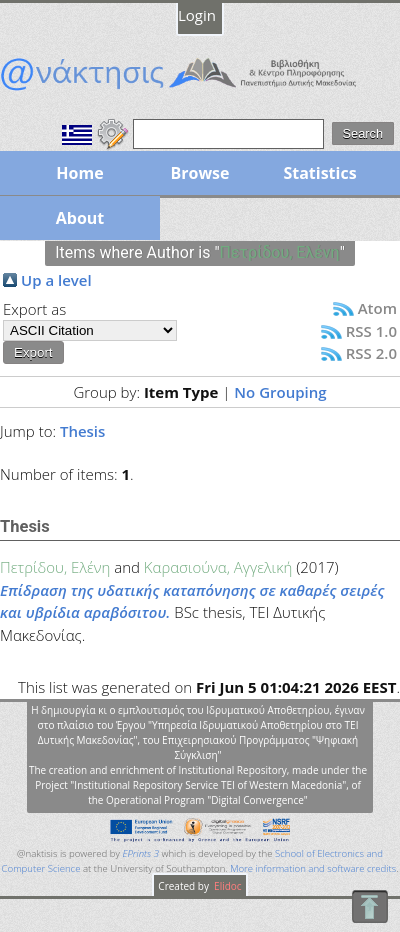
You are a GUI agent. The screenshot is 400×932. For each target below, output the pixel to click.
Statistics (319, 173)
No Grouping (280, 392)
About (80, 218)
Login (197, 15)
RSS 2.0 (371, 353)
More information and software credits (313, 868)
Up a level (56, 280)
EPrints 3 (140, 853)
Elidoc (227, 886)
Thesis (82, 431)
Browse (199, 173)
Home (79, 173)
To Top (369, 906)
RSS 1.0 (371, 331)
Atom (377, 308)
